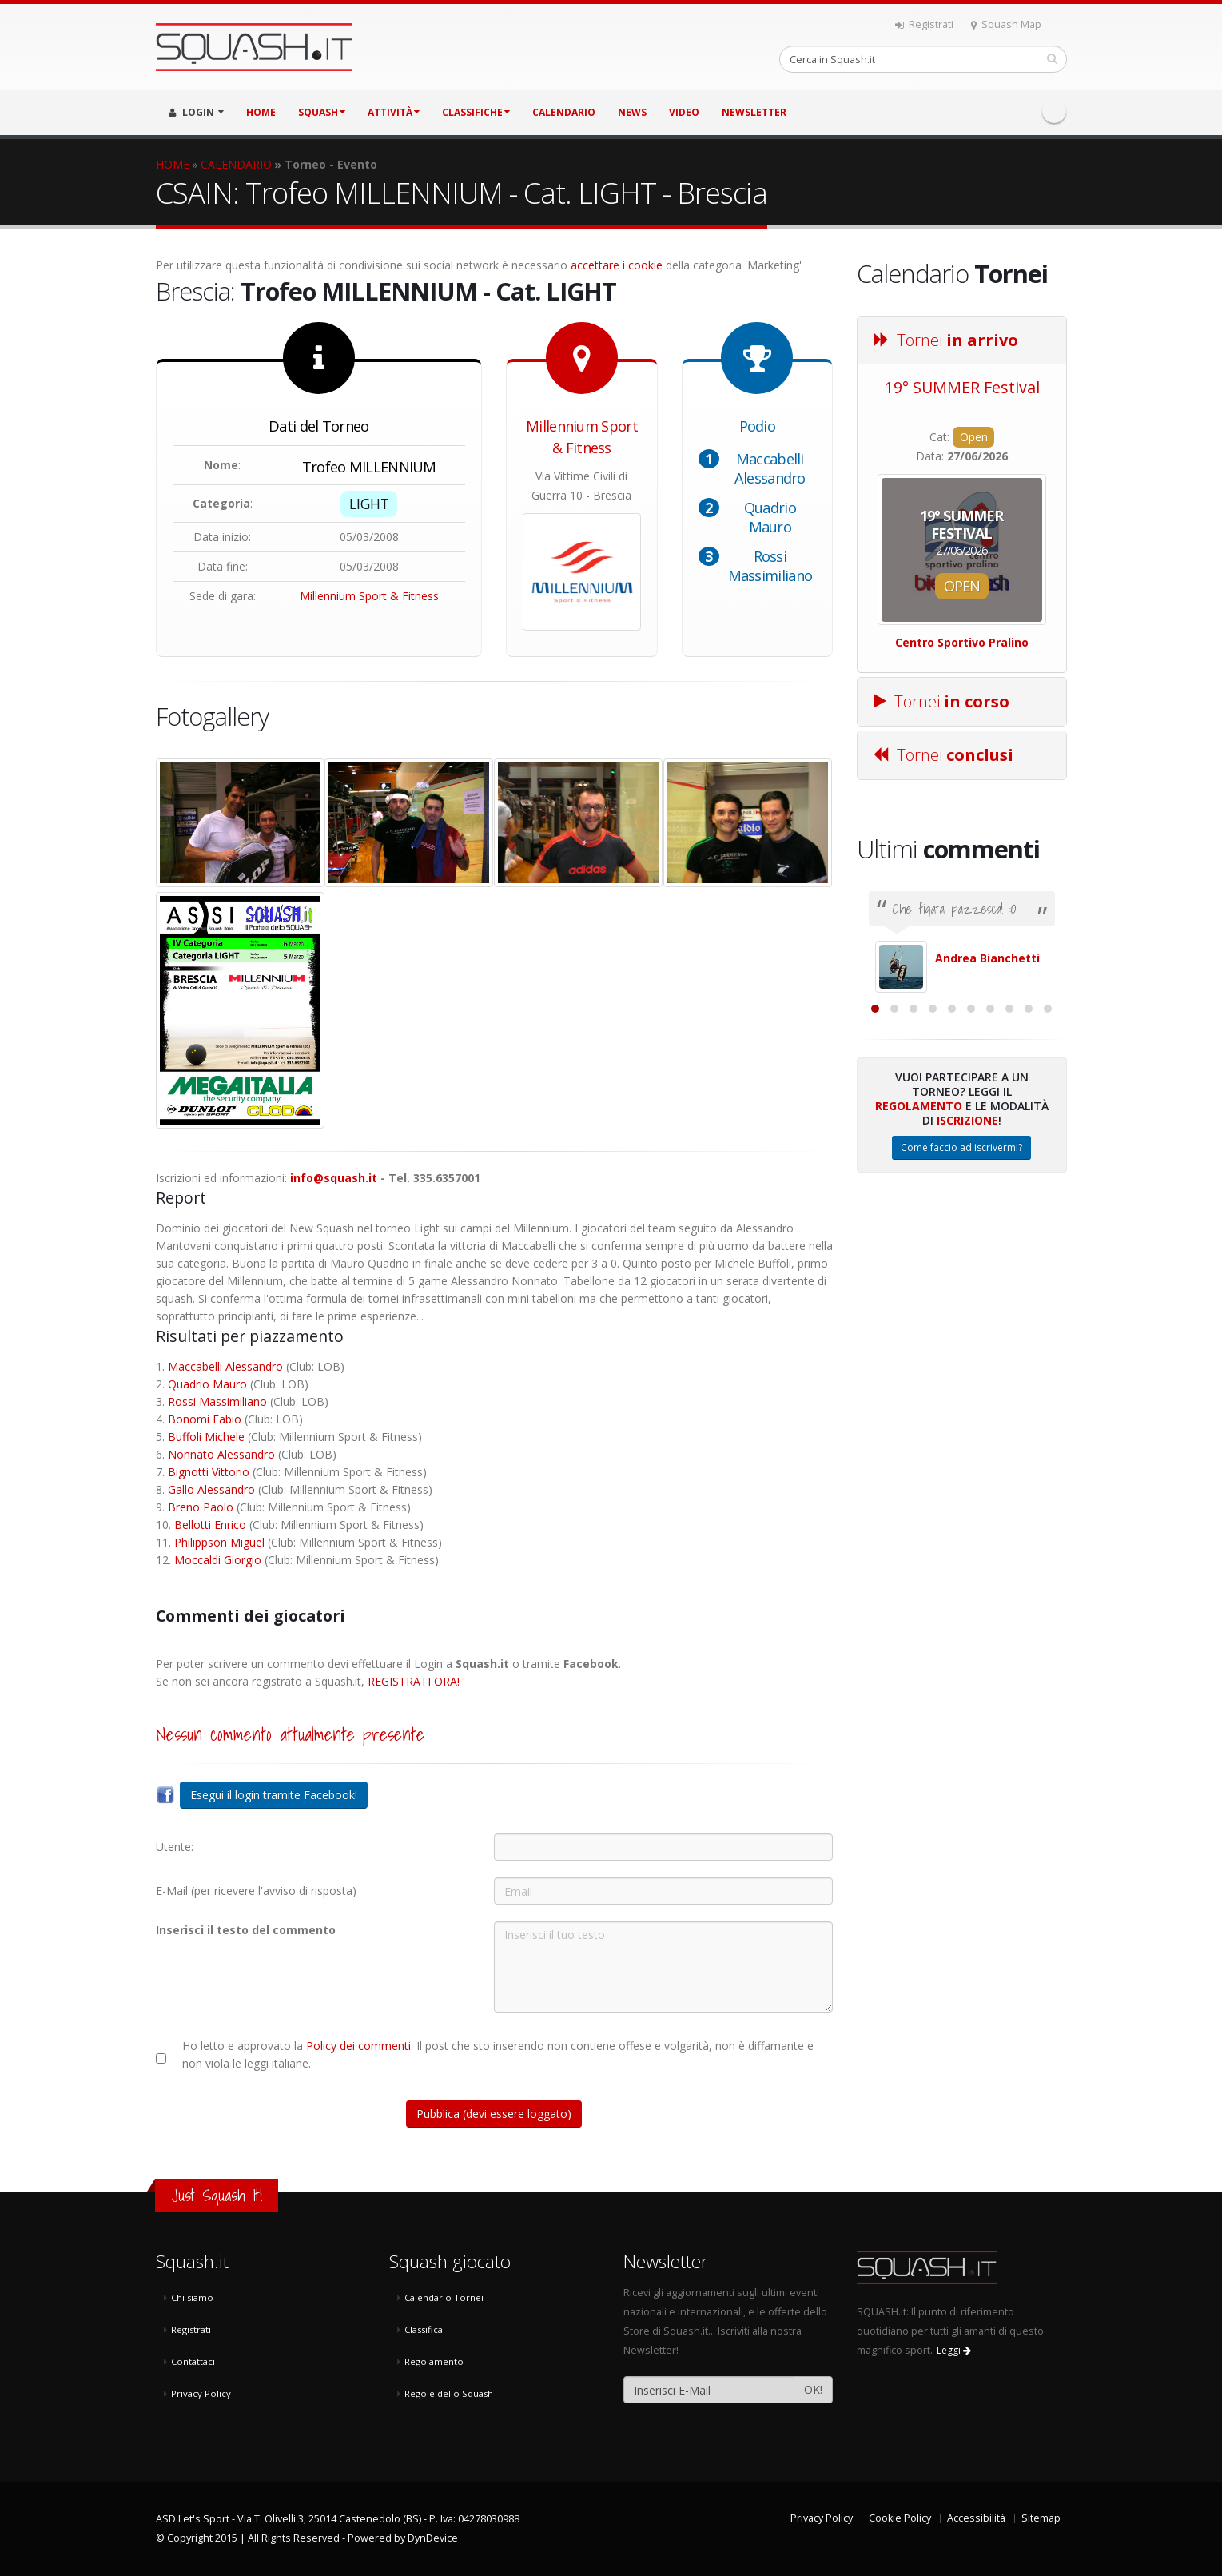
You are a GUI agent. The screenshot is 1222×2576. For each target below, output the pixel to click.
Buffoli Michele (206, 1436)
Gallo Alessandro (211, 1489)
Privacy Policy (201, 2393)
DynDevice (433, 2538)
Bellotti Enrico (210, 1524)
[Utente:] (663, 1847)
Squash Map (1006, 24)
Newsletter (754, 112)
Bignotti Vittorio (208, 1471)
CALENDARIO (563, 112)
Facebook (1054, 111)
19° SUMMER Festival (962, 387)
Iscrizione (967, 1294)
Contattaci (193, 2361)
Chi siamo (192, 2297)
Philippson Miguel (219, 1542)
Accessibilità (976, 2518)
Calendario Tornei (444, 2297)
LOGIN (196, 112)
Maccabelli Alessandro (770, 468)
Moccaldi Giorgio (217, 1559)
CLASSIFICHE (476, 112)
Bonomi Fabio (204, 1419)
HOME (261, 112)
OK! (813, 2389)
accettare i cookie (617, 265)
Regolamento (918, 1280)
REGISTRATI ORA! (414, 1681)
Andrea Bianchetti (987, 958)
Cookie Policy (900, 2518)
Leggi (954, 2350)
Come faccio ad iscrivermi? (961, 1321)
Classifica (423, 2329)
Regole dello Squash (448, 2393)
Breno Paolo (200, 1507)
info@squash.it (333, 1177)
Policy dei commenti (358, 2045)
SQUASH (321, 112)
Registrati (924, 24)
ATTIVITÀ (394, 112)
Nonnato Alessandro (221, 1454)
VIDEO (684, 112)
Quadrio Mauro (770, 517)
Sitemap (1041, 2518)
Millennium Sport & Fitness (369, 595)
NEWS (632, 112)
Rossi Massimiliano (770, 566)
